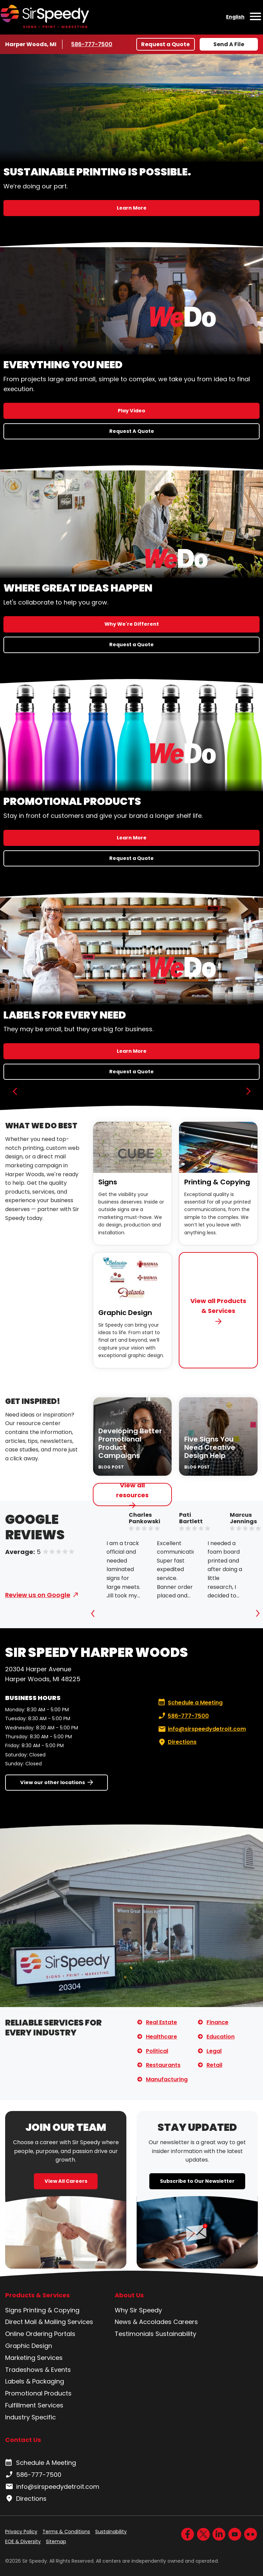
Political (157, 2051)
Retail (214, 2065)
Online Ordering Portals (40, 2333)
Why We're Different (131, 624)
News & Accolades (143, 2322)
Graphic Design (125, 1312)
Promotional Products (38, 2393)
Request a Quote (165, 44)
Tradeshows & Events (38, 2369)
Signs (107, 1182)
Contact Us (23, 2439)
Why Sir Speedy (138, 2310)
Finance (217, 2022)
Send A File (228, 44)
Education (220, 2037)
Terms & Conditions (66, 2531)
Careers (185, 2322)
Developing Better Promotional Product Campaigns (130, 1443)
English (235, 16)
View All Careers (66, 2181)
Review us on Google (37, 1595)
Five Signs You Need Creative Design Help (209, 1447)
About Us (129, 2295)
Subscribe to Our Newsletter (197, 2181)
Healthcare (161, 2037)
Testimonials (134, 2333)
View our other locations (52, 1782)
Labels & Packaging (34, 2381)
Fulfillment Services (34, 2405)
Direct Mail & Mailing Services (49, 2322)
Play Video (131, 410)
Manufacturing (167, 2079)
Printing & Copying (217, 1182)
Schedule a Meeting (190, 1702)
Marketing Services (34, 2357)
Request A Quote (131, 431)
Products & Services (37, 2295)
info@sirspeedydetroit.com (201, 1729)
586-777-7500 (91, 44)
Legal (214, 2051)
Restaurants (163, 2065)
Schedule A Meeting (40, 2462)
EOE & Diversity (23, 2541)
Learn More (132, 207)
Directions (177, 1742)
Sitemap (56, 2541)
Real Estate (161, 2022)
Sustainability (175, 2333)
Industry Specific (30, 2417)
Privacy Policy (21, 2531)
